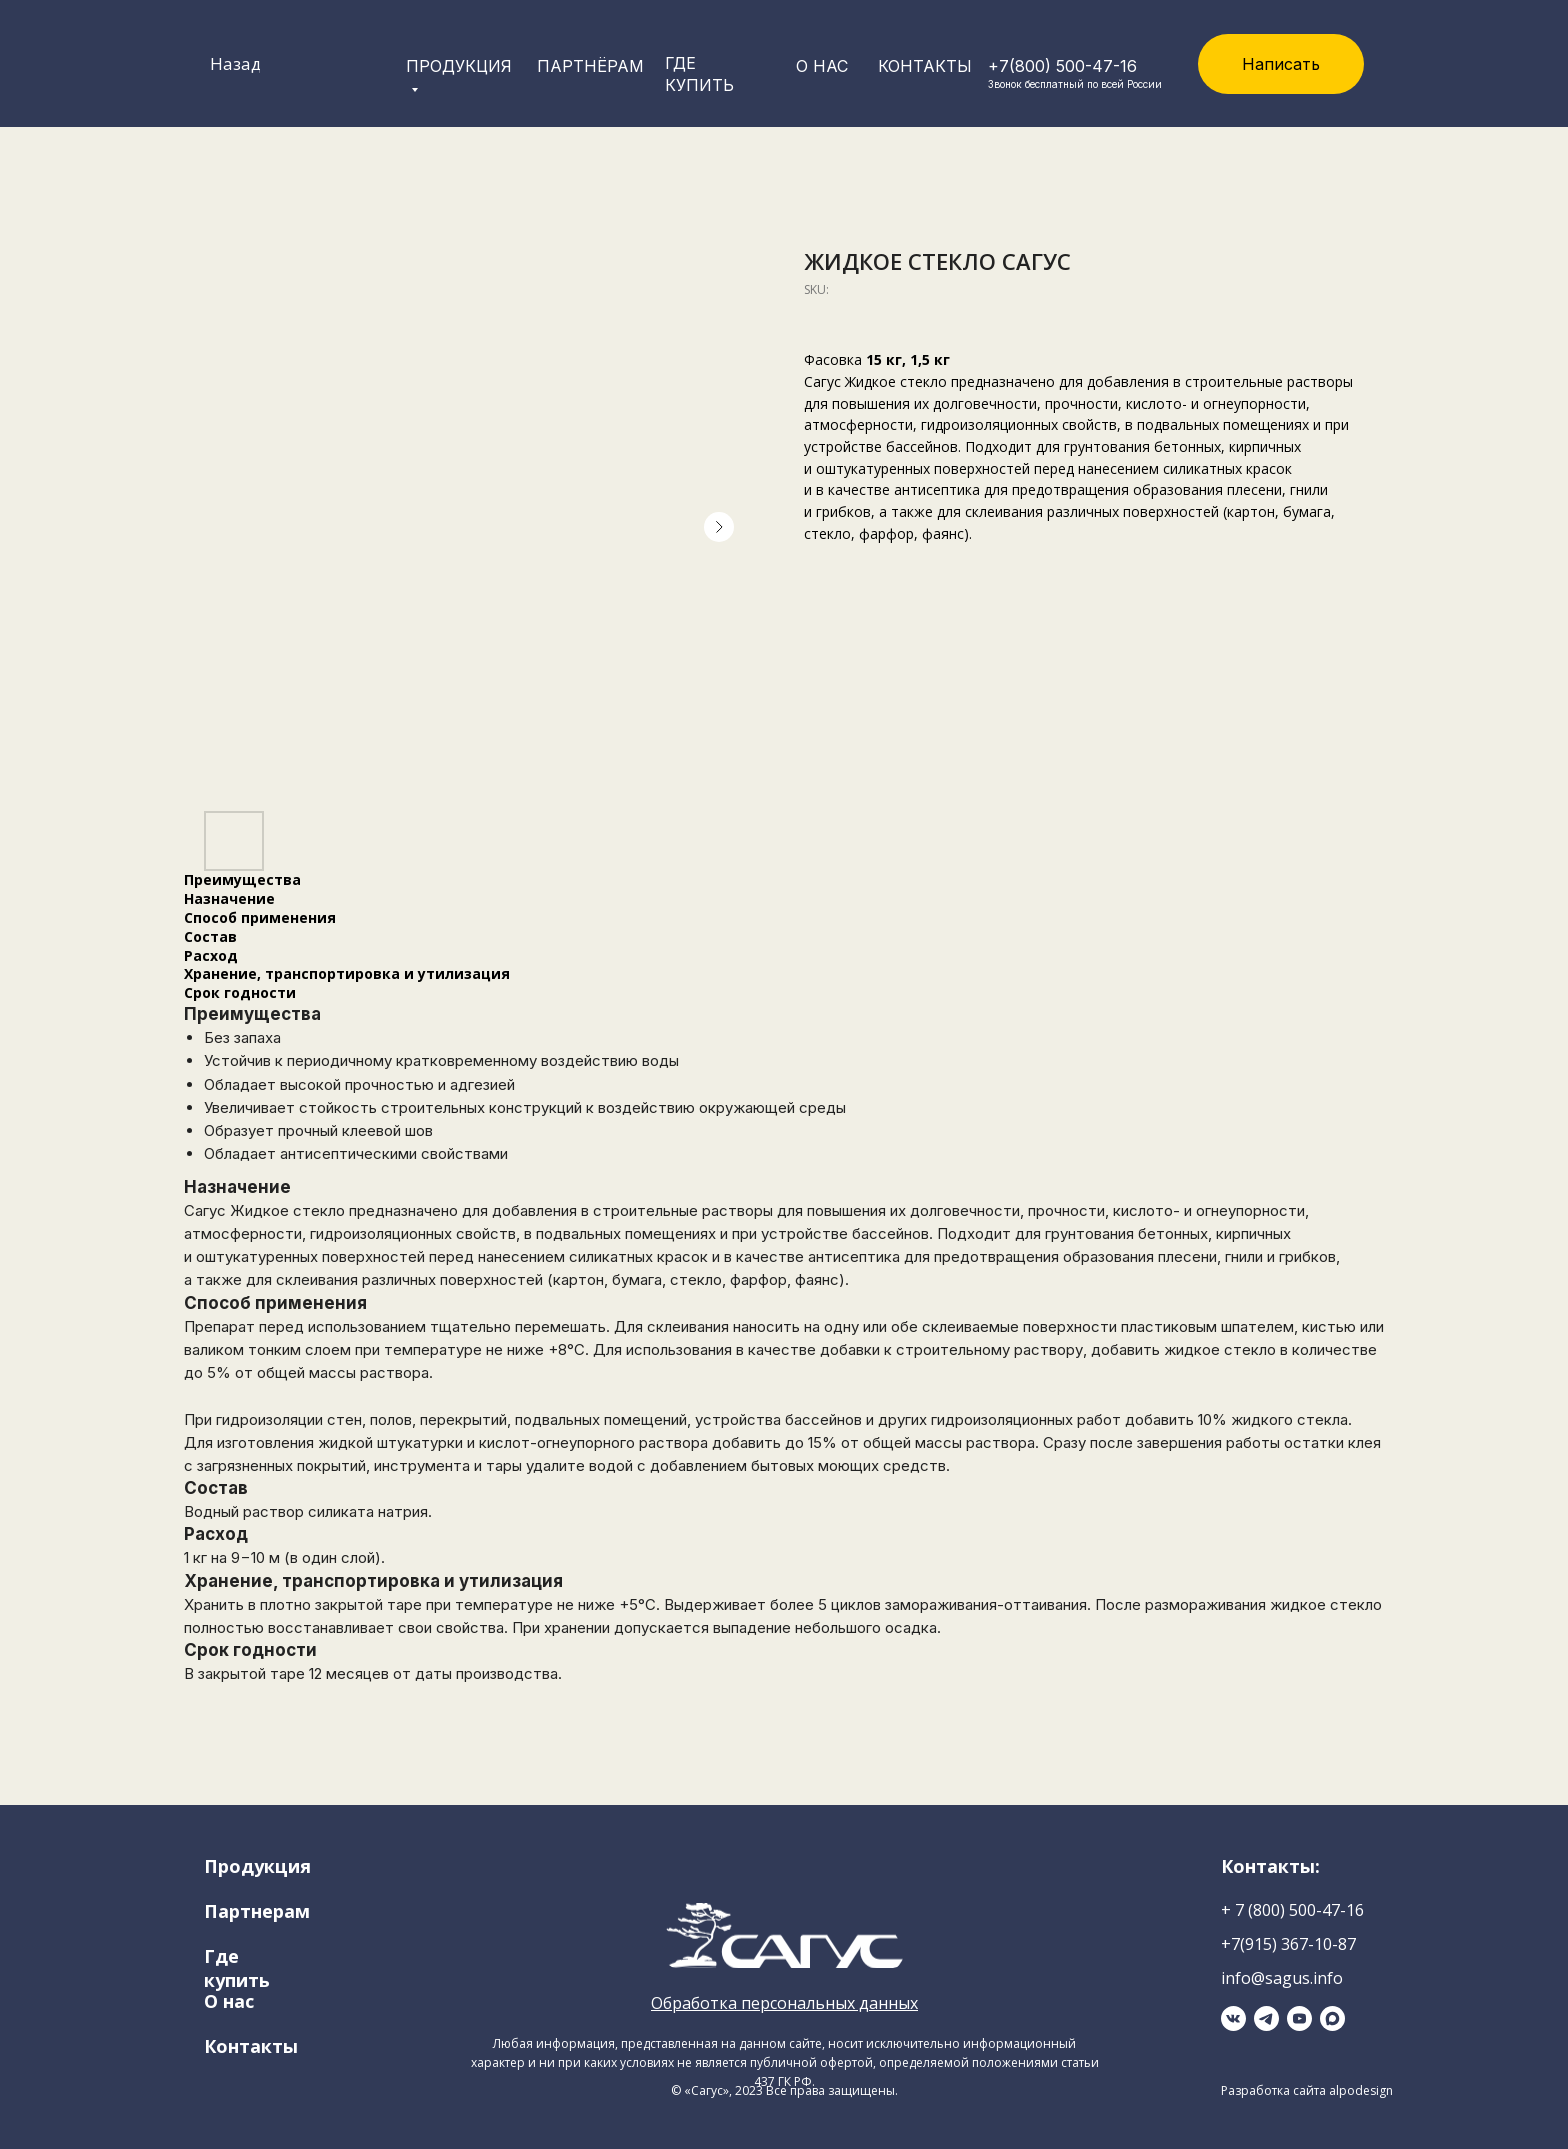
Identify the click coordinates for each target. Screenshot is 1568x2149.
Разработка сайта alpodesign (1307, 2090)
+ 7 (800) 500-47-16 (1292, 1910)
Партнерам (257, 1911)
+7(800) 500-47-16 (1062, 66)
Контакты (925, 66)
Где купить (237, 1968)
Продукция (257, 1866)
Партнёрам (590, 66)
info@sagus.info (1282, 1978)
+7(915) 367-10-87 (1288, 1944)
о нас (822, 66)
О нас (229, 2001)
